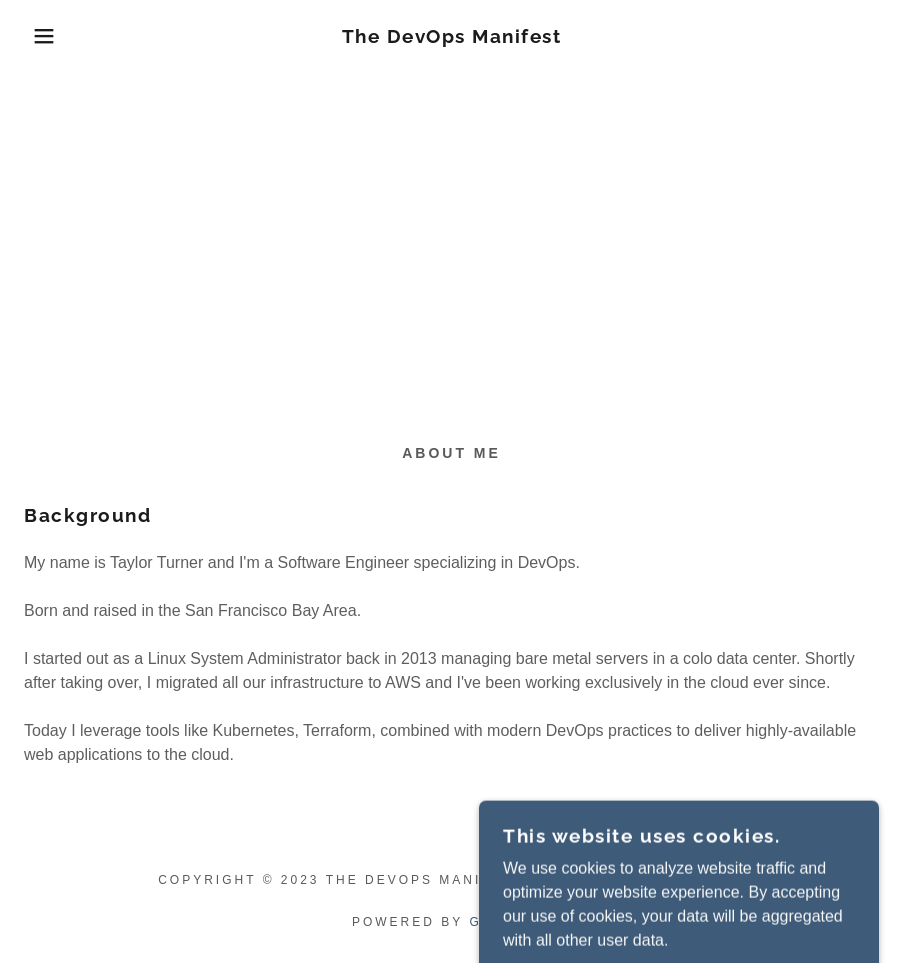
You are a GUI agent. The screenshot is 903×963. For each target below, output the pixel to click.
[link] (451, 37)
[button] (45, 36)
